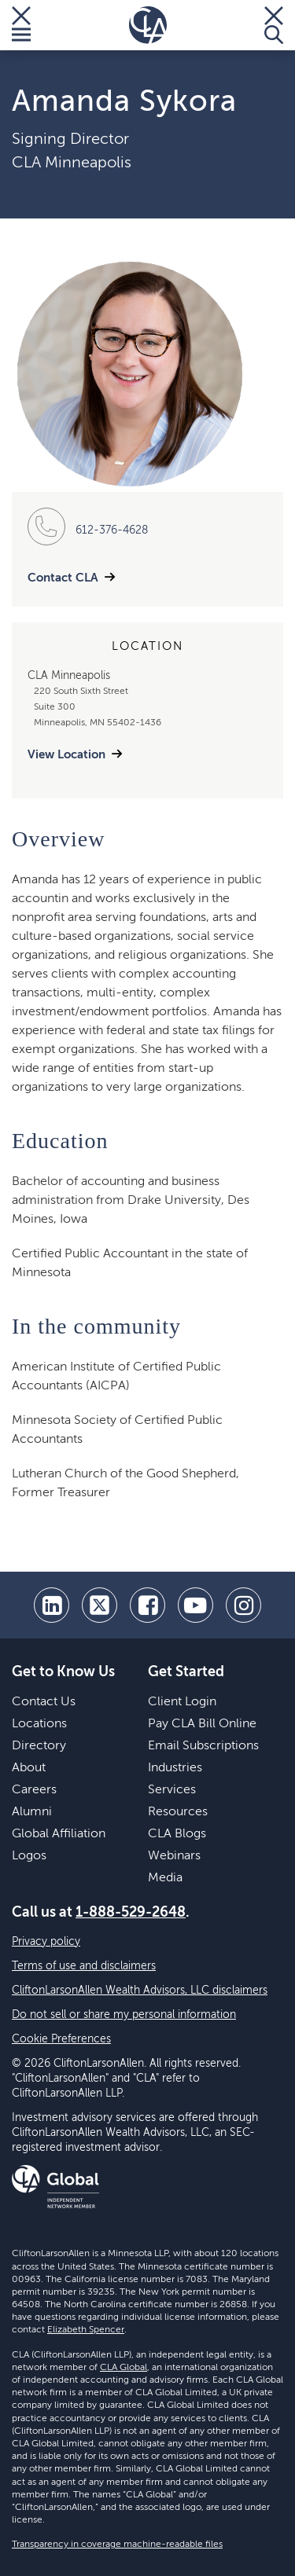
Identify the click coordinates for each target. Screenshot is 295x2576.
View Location (66, 755)
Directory (39, 1746)
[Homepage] (148, 25)
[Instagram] (243, 1605)
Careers (34, 1790)
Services (172, 1790)
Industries (175, 1768)
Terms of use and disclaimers (84, 1966)
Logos (29, 1856)
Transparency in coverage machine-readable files (117, 2544)
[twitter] (99, 1605)
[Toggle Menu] (21, 25)
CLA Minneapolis (71, 163)
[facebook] (147, 1605)
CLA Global (123, 2367)
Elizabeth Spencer (85, 2330)
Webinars (174, 1856)
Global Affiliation (58, 1834)
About (29, 1768)
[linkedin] (51, 1605)
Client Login (182, 1702)
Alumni (32, 1812)
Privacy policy (46, 1941)
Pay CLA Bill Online (202, 1724)
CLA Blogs (177, 1834)
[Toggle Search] (273, 25)
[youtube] (195, 1605)
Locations (39, 1724)
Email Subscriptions (203, 1746)
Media (165, 1878)
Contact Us (44, 1702)
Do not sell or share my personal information (124, 2014)
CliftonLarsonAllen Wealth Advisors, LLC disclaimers (139, 1990)
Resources (178, 1812)
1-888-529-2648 (131, 1913)
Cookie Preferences (61, 2039)
